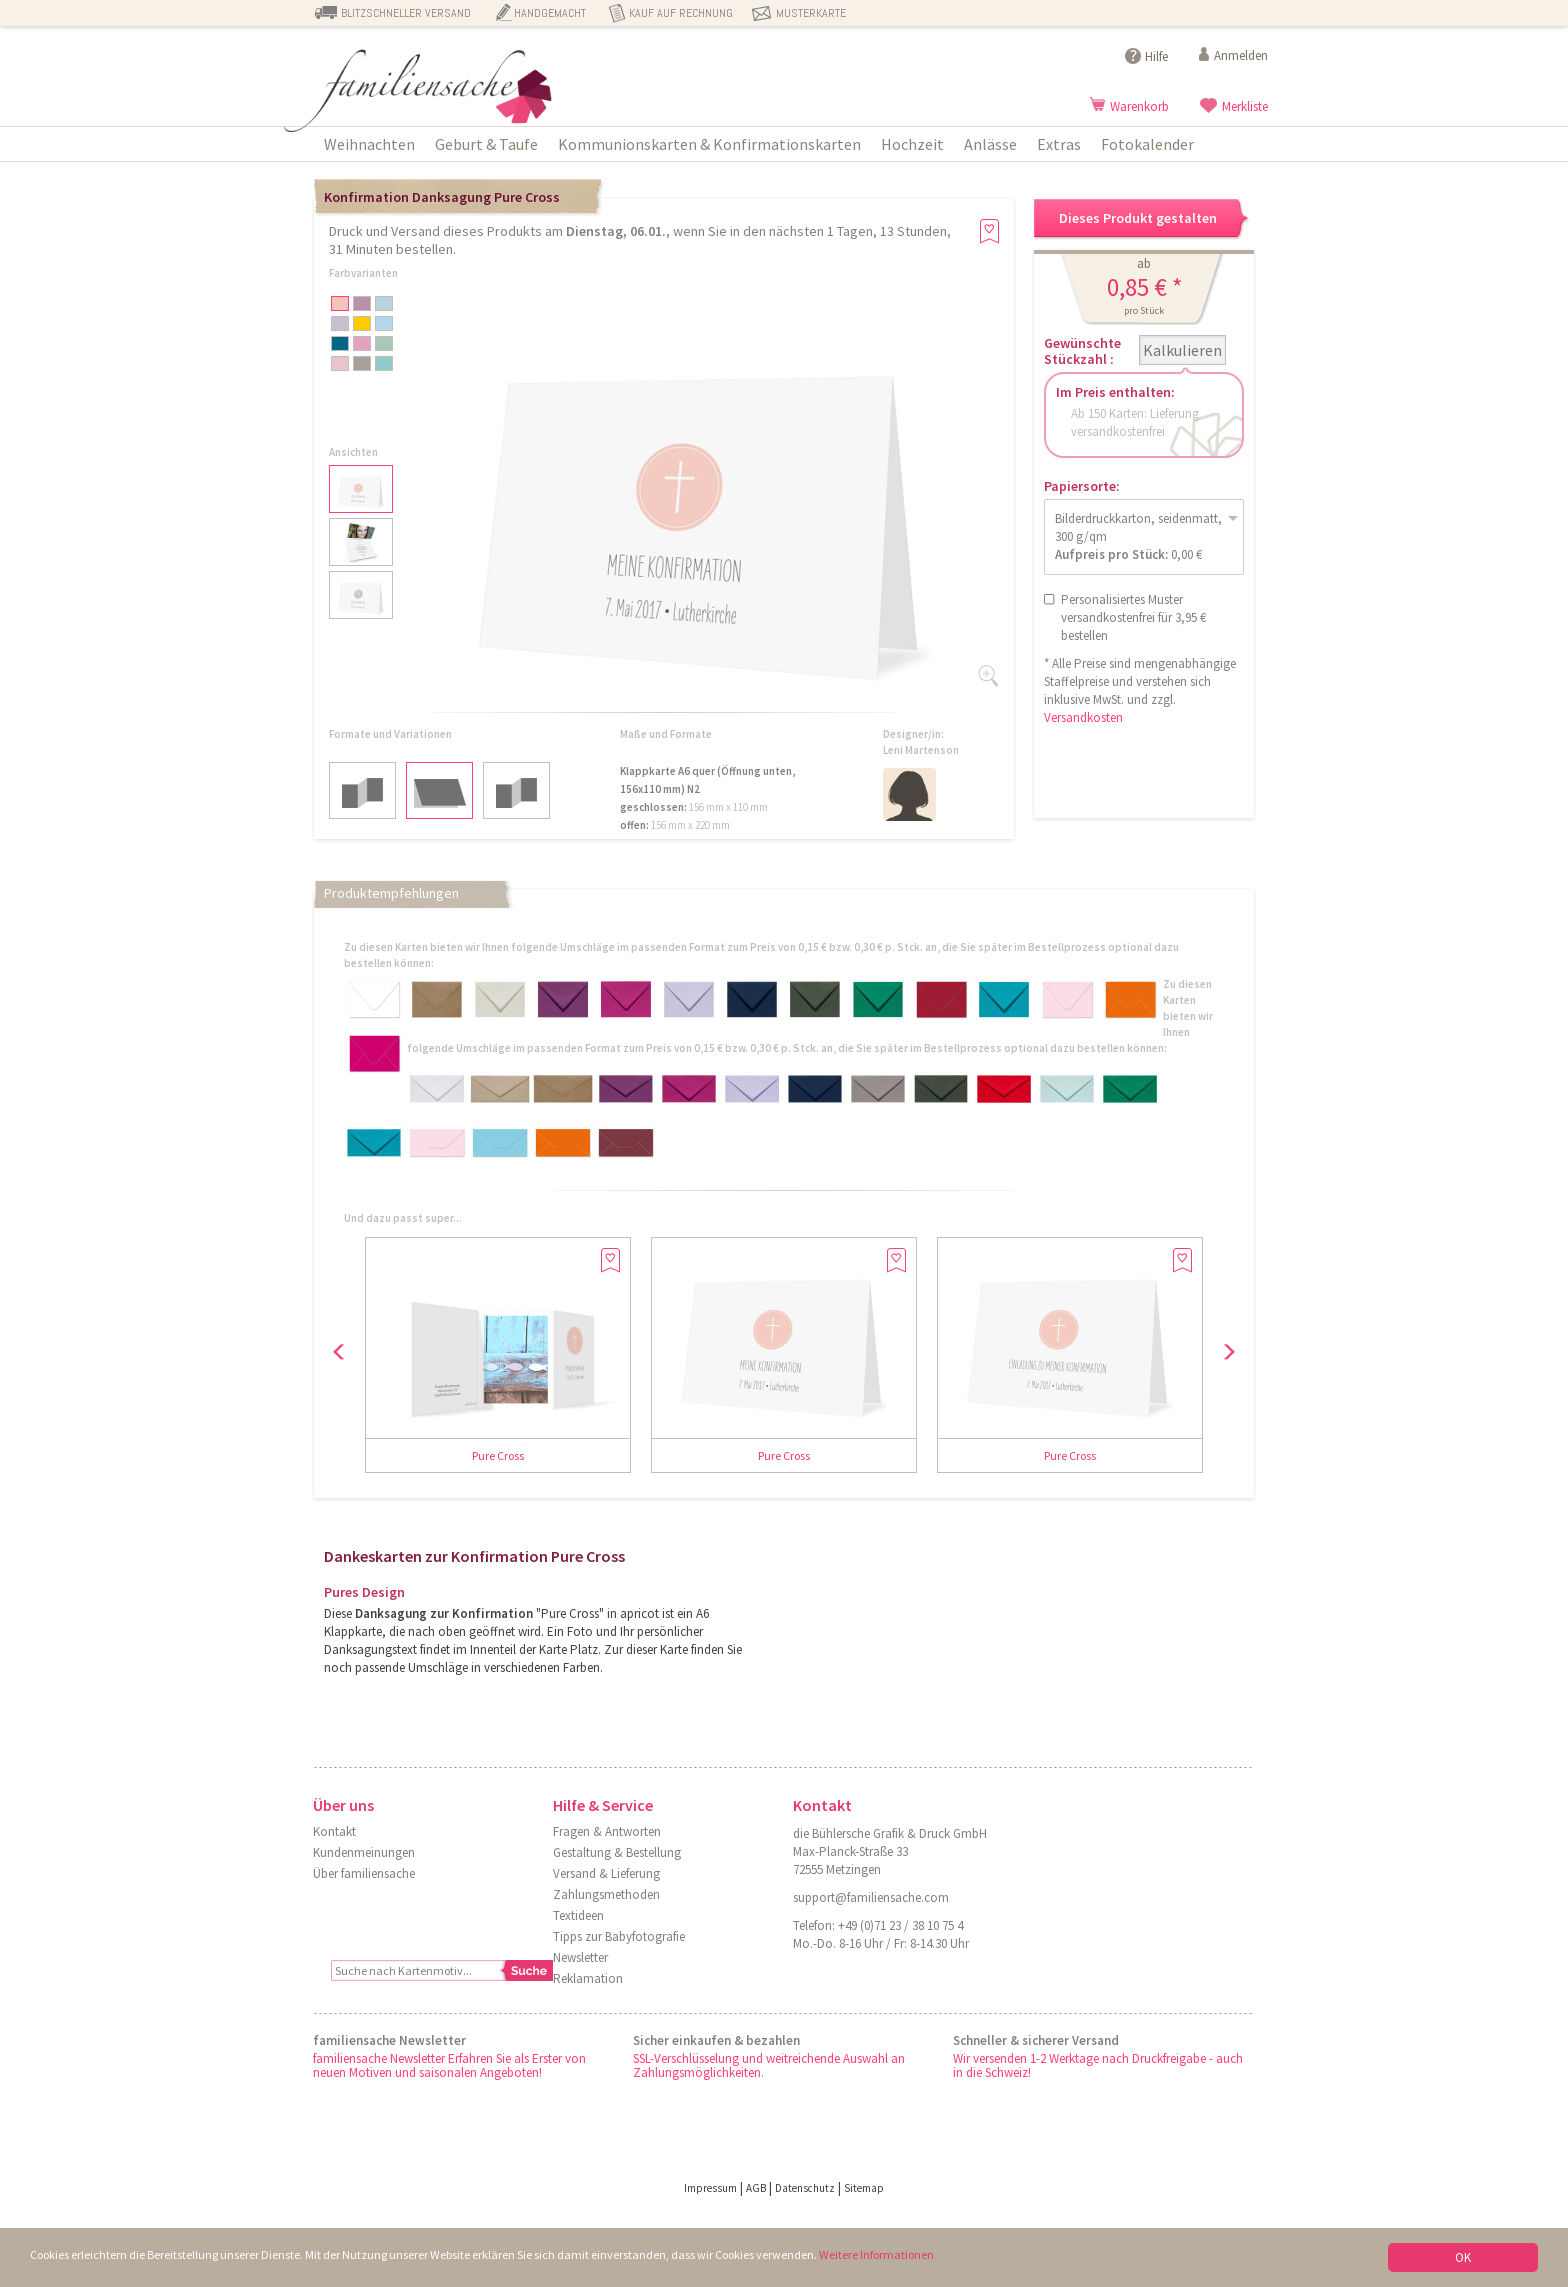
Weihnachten (369, 144)
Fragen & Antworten (607, 1831)
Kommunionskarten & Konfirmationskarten (709, 144)
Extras (1059, 144)
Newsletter (580, 1957)
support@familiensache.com (871, 1897)
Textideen (578, 1915)
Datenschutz (805, 2188)
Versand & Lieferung (606, 1873)
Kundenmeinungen (364, 1852)
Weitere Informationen (913, 2256)
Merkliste (1245, 106)
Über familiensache (364, 1873)
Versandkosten (1083, 717)
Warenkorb (1139, 106)
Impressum (710, 2188)
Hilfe (1156, 56)
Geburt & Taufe (486, 144)
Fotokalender (1147, 144)
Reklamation (588, 1978)
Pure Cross (498, 1455)
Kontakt (334, 1831)
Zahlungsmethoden (606, 1894)
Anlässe (990, 144)
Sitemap (864, 2188)
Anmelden (1241, 55)
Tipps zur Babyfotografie (619, 1936)
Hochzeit (912, 144)
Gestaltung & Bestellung (617, 1852)
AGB (756, 2188)
